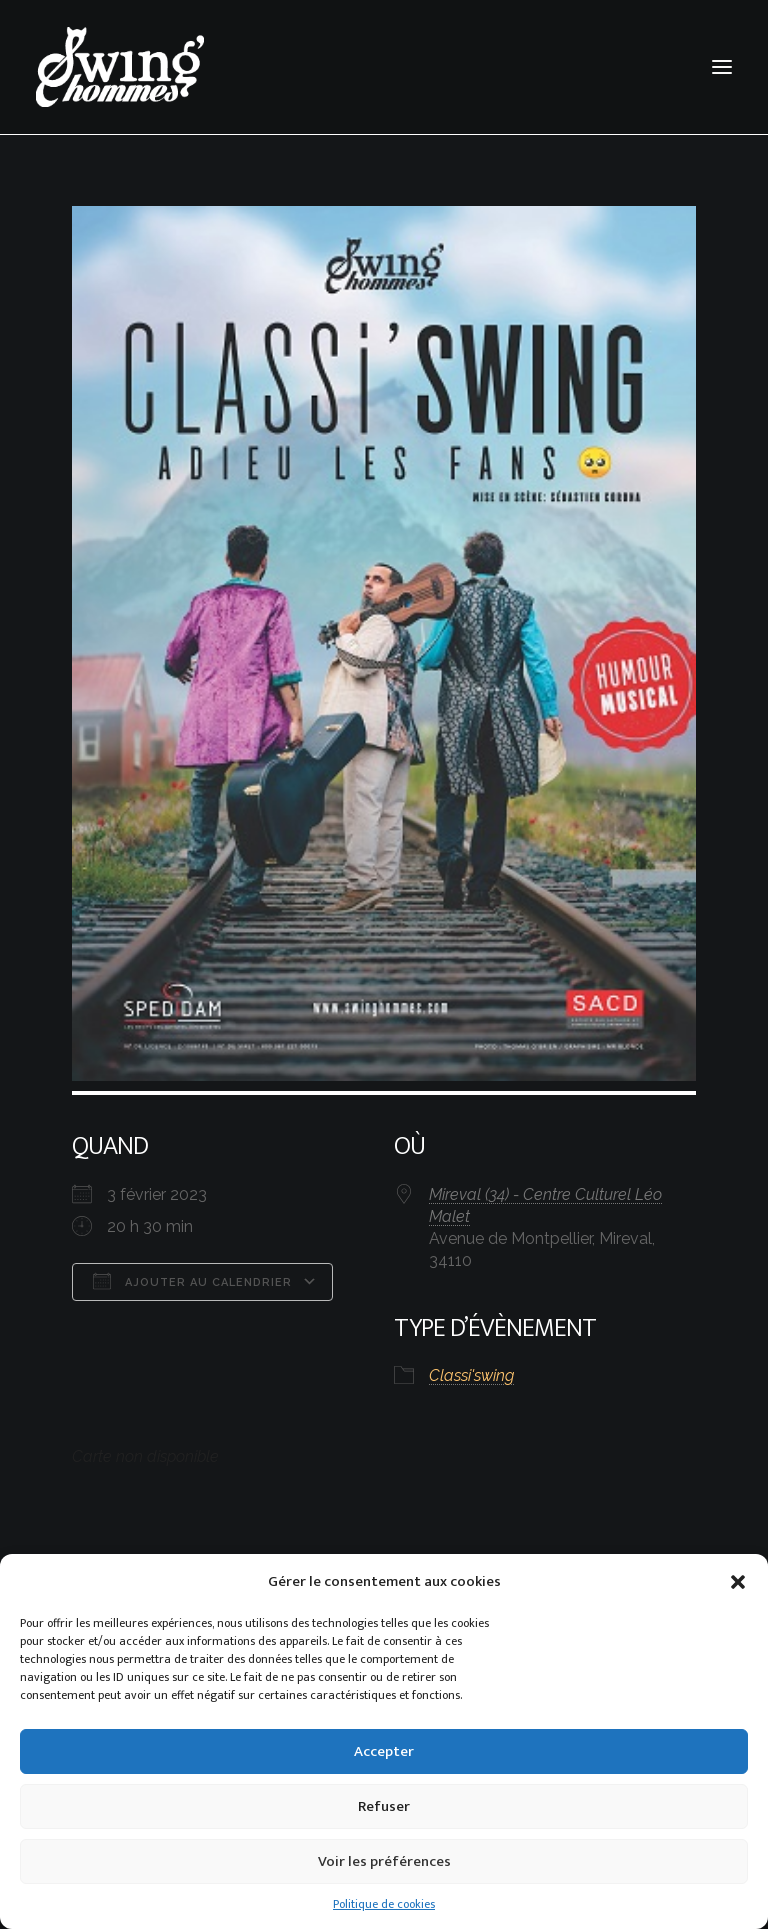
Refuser (384, 1806)
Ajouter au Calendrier (192, 1281)
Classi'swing (471, 1375)
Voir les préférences (384, 1861)
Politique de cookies (384, 1904)
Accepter (384, 1751)
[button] (738, 1582)
